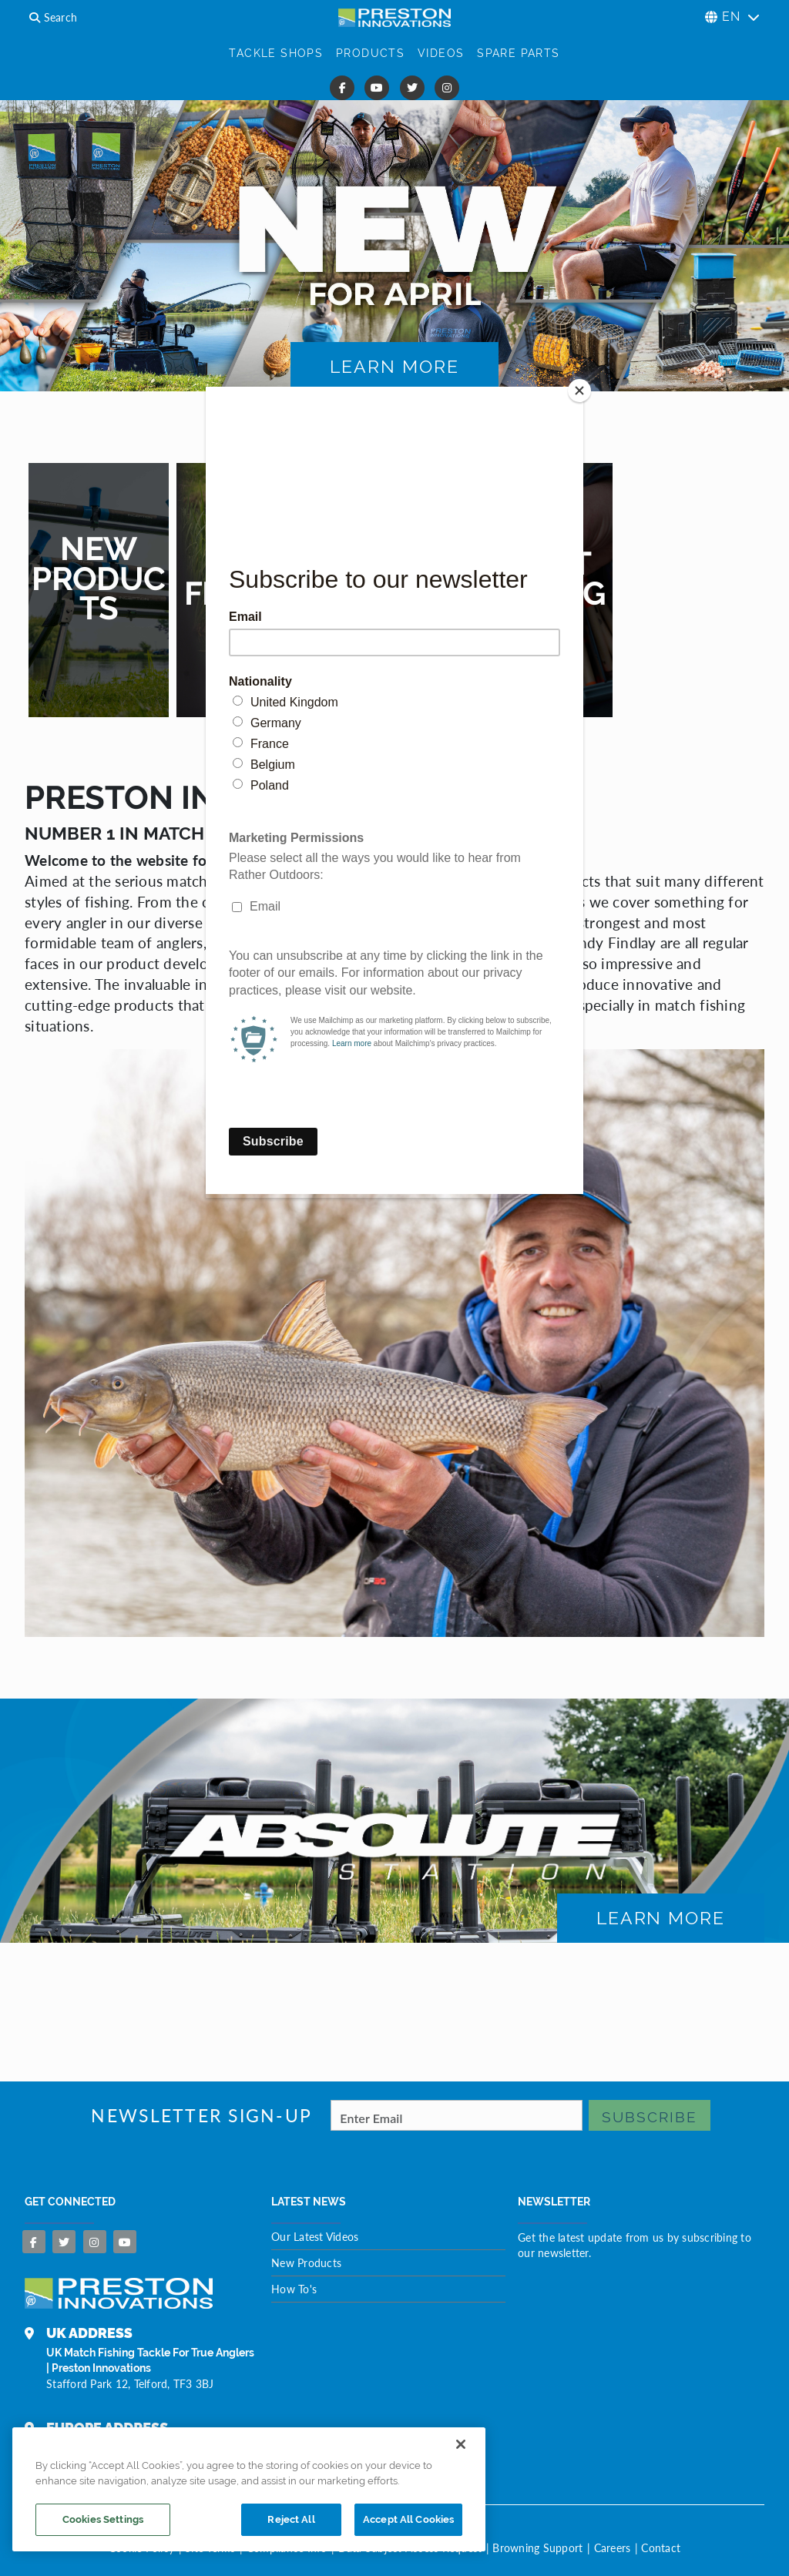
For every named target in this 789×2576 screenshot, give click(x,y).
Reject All (290, 2519)
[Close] (579, 390)
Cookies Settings (102, 2519)
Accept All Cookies (408, 2519)
